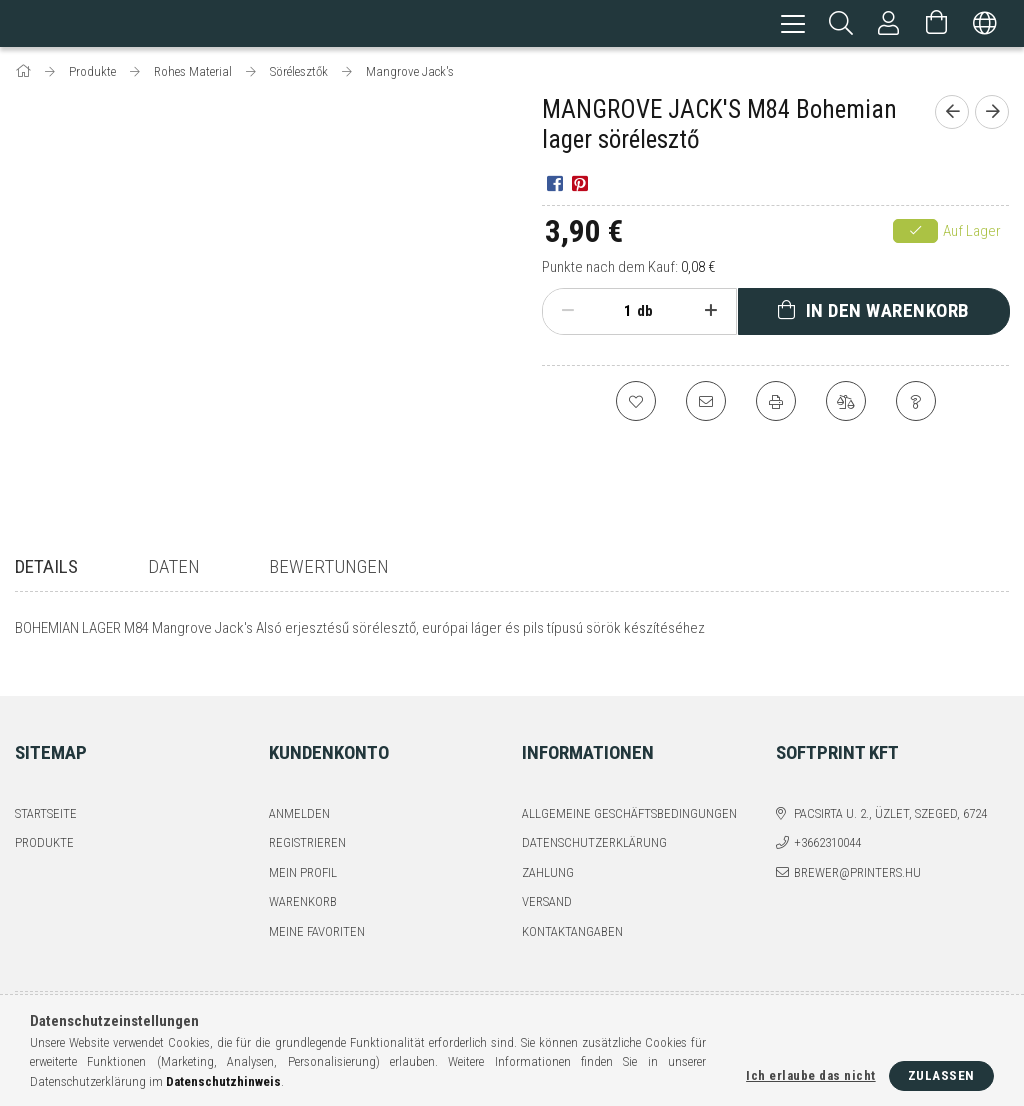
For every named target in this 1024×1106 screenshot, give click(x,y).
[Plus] (710, 314)
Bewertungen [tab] (329, 569)
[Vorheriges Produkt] (952, 115)
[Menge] (617, 314)
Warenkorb (303, 888)
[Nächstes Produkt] (992, 115)
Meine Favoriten (317, 917)
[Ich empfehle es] (706, 404)
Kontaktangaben (572, 917)
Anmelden (299, 799)
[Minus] (567, 314)
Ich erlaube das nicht (811, 1075)
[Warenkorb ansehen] (937, 25)
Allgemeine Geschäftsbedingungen (629, 799)
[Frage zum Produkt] (916, 404)
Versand (547, 888)
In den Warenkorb (888, 313)
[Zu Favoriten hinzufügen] (636, 404)
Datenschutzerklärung (594, 829)
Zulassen (941, 1075)
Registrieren (307, 829)
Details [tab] (46, 569)
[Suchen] (841, 25)
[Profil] (889, 25)
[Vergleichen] (846, 404)
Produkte (44, 829)
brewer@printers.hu (857, 858)
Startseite (46, 799)
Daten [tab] (174, 569)
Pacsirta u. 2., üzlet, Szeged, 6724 (890, 799)
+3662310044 (827, 829)
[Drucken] (776, 404)
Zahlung (548, 858)
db (645, 314)
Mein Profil (303, 858)
